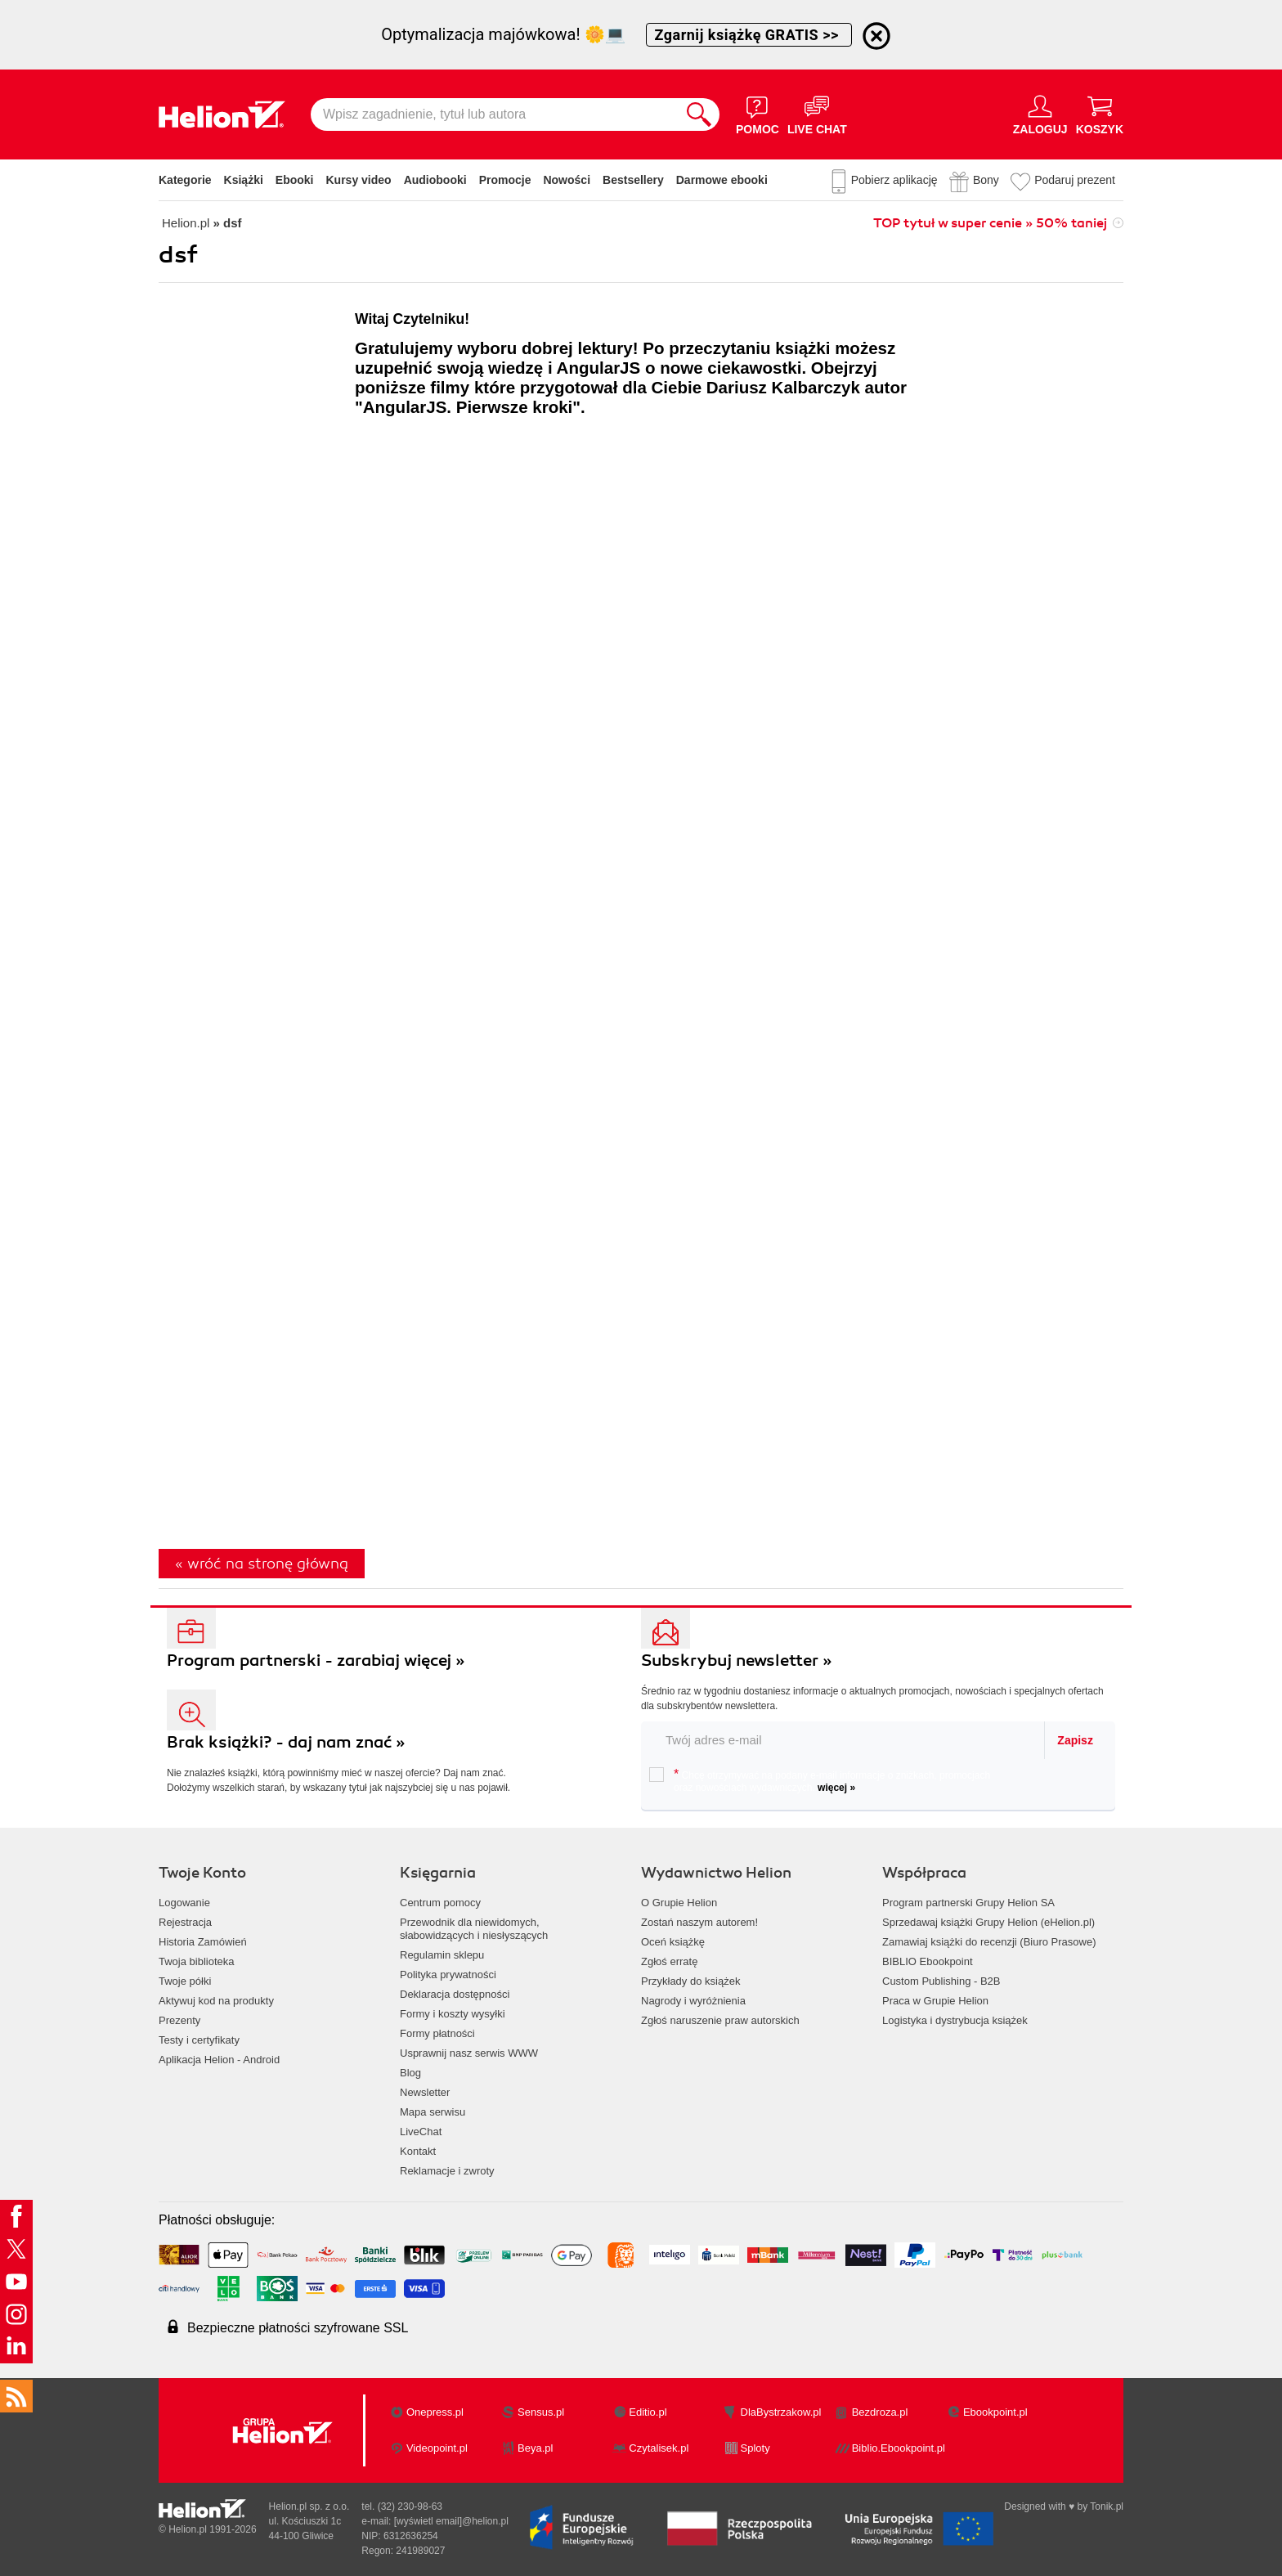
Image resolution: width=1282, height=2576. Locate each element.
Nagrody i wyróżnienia (693, 2001)
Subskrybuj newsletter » (736, 1660)
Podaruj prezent (1074, 179)
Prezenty (179, 2020)
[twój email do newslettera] (843, 1739)
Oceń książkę (673, 1942)
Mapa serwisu (432, 2112)
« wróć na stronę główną (261, 1564)
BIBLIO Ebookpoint (927, 1961)
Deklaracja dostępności (454, 1994)
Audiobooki (435, 179)
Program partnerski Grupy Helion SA (968, 1902)
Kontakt (418, 2151)
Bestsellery (633, 179)
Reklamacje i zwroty (447, 2171)
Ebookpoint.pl (995, 2412)
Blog (410, 2073)
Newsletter (425, 2092)
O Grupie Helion (679, 1902)
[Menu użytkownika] (1040, 114)
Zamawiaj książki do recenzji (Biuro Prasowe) (989, 1942)
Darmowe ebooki (722, 179)
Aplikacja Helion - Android (219, 2059)
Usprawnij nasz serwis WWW (469, 2053)
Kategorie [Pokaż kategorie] (185, 179)
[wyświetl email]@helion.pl (451, 2521)
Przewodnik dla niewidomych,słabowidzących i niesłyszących (474, 1928)
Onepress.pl (435, 2412)
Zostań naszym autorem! (699, 1922)
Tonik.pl (1106, 2506)
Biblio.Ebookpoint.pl (898, 2448)
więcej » (836, 1787)
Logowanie (184, 1902)
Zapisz (1075, 1740)
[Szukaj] (699, 114)
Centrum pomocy (440, 1902)
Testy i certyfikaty (199, 2040)
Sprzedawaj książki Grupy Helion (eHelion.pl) (988, 1922)
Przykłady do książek (690, 1981)
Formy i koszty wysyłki (452, 2014)
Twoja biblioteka (197, 1961)
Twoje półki (185, 1981)
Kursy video (359, 179)
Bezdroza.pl (880, 2412)
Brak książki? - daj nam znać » (286, 1742)
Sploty (755, 2448)
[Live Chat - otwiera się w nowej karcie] (817, 114)
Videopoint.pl (437, 2448)
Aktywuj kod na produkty (216, 2001)
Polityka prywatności (448, 1974)
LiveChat (421, 2131)
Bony (986, 179)
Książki (243, 179)
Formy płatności (437, 2033)
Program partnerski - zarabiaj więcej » (316, 1660)
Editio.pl (647, 2412)
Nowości (566, 179)
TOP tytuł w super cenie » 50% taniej (990, 223)
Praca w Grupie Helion (935, 2001)
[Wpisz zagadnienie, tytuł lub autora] (495, 114)
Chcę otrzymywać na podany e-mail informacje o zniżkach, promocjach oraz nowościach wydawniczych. (819, 1780)
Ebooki (295, 179)
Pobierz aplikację (894, 179)
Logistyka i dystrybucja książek (955, 2020)
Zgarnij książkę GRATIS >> (749, 34)
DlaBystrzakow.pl (781, 2412)
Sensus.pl (541, 2412)
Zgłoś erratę (669, 1961)
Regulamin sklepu (442, 1955)
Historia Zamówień (203, 1942)
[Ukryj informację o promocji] (876, 36)
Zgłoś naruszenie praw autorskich (720, 2020)
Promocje (505, 179)
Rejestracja (185, 1922)
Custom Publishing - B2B (941, 1981)
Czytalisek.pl (658, 2448)
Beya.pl (535, 2448)
